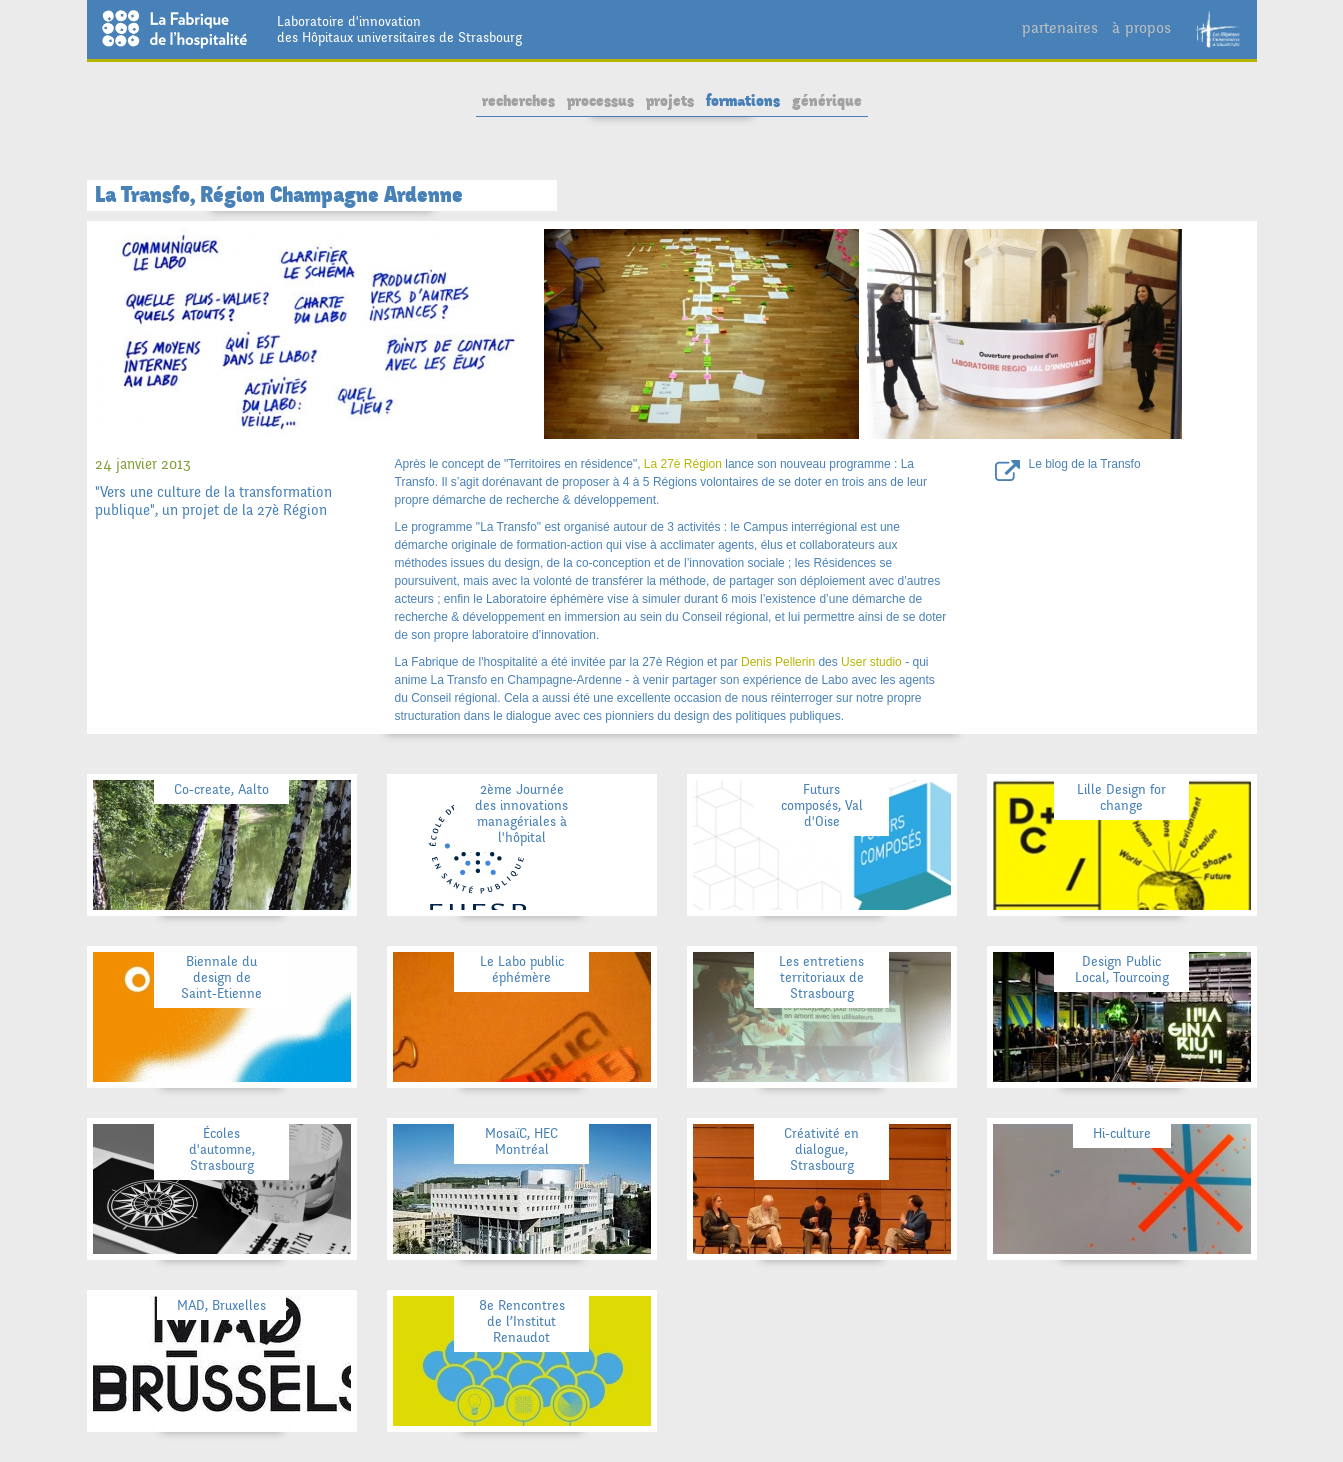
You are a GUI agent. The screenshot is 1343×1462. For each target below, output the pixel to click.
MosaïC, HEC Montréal (521, 1141)
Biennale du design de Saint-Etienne (221, 977)
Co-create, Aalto (221, 789)
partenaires (1060, 27)
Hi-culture (1122, 1133)
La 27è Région (683, 464)
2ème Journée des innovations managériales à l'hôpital (521, 813)
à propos (1141, 27)
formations (743, 101)
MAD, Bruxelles (221, 1305)
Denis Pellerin (778, 662)
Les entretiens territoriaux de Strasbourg (821, 977)
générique (827, 101)
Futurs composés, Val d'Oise (822, 805)
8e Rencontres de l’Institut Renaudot (522, 1321)
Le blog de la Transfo (1085, 464)
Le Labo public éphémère (522, 969)
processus (600, 101)
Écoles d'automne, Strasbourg (222, 1149)
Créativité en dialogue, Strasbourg (821, 1149)
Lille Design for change (1121, 797)
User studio (871, 662)
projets (670, 101)
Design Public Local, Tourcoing (1122, 969)
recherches (518, 101)
